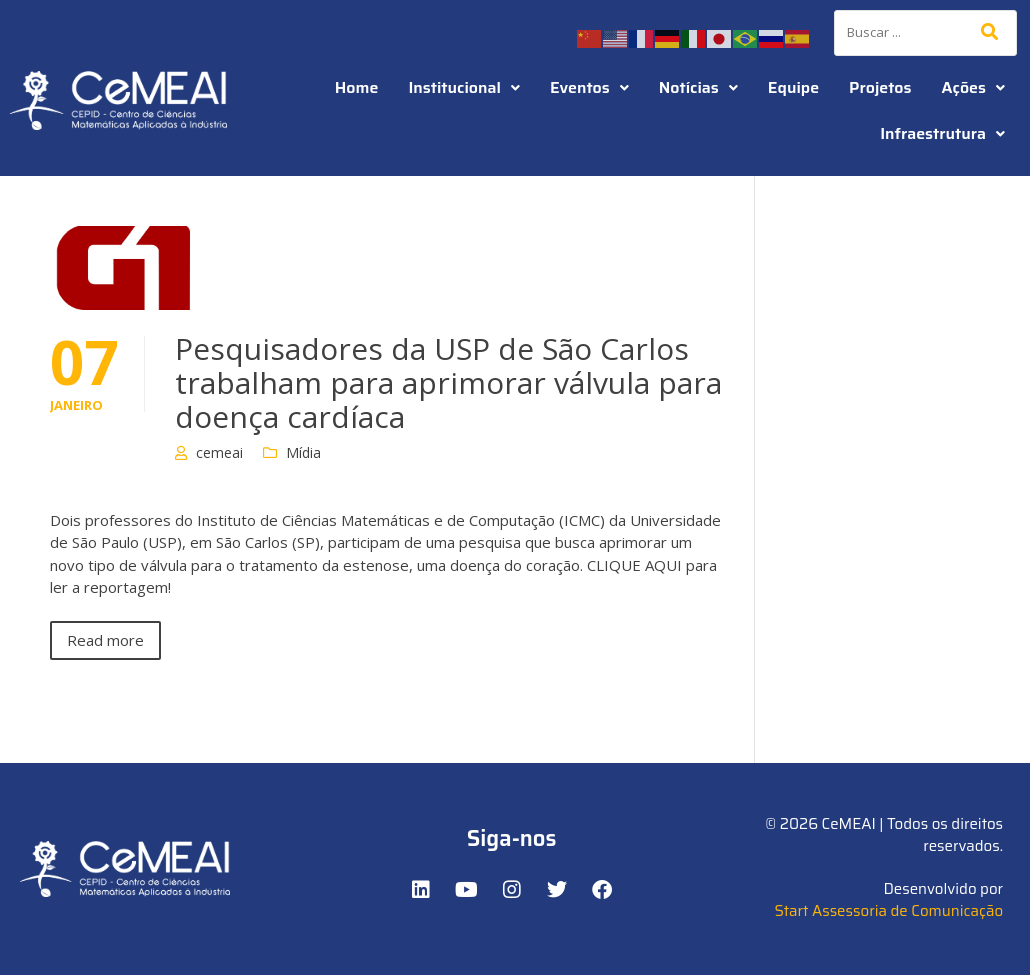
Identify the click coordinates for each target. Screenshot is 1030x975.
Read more (105, 640)
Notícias (698, 87)
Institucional (464, 87)
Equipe (793, 87)
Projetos (880, 87)
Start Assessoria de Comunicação (888, 911)
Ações (973, 87)
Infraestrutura (942, 133)
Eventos (589, 87)
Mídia (303, 452)
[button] (464, 88)
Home (357, 87)
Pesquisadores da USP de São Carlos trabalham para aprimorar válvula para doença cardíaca (448, 382)
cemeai (219, 452)
